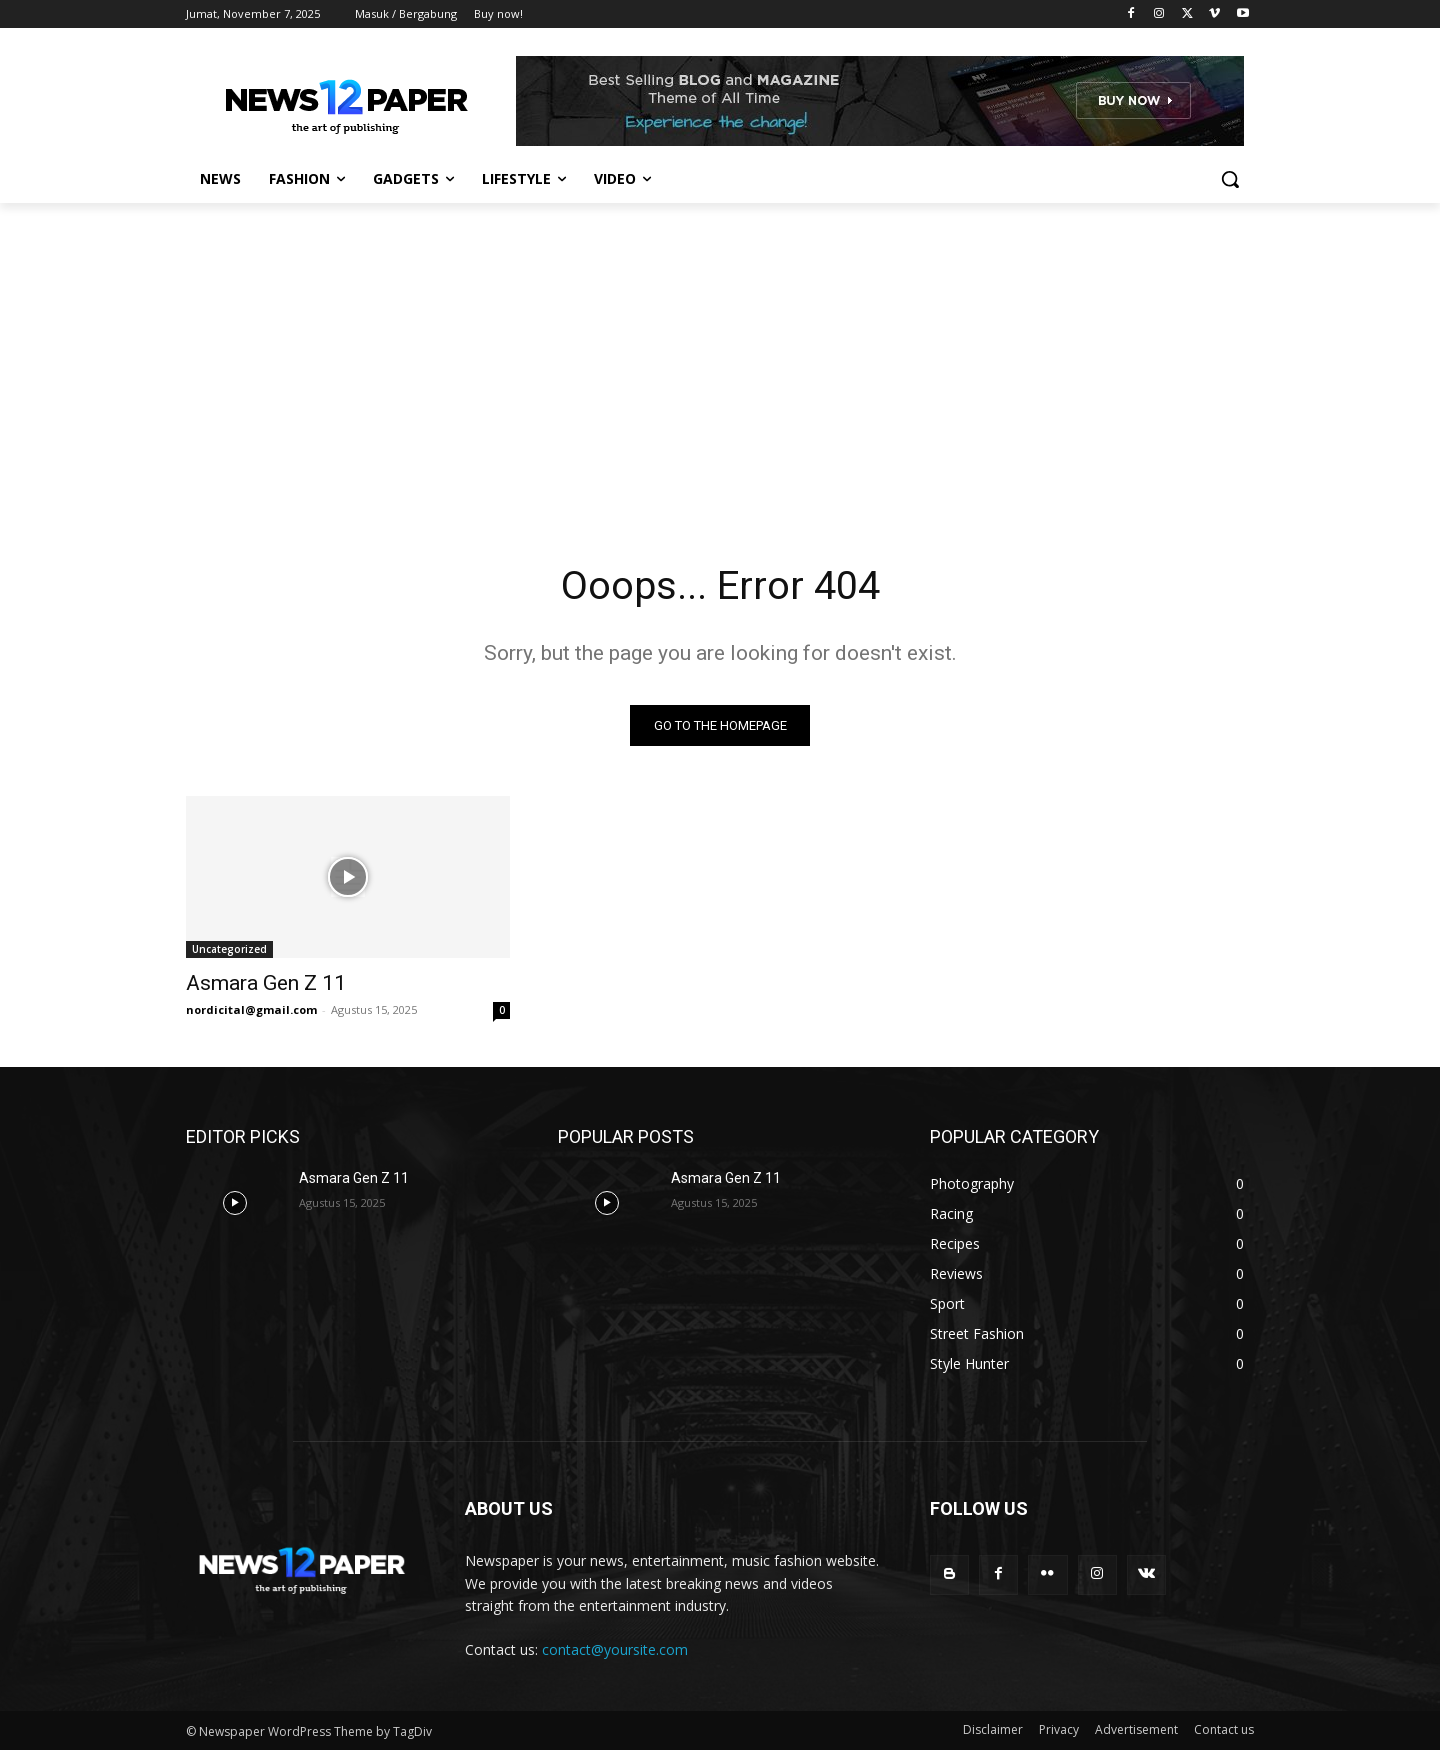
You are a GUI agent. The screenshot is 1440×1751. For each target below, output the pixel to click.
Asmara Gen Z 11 (266, 984)
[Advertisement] (720, 353)
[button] (1230, 179)
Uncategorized (229, 950)
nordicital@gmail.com (251, 1010)
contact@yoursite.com (615, 1649)
